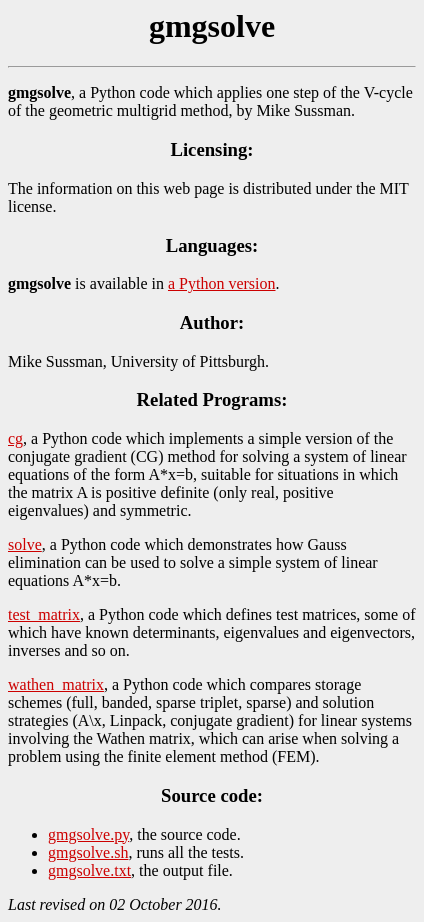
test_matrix (44, 614)
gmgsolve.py (88, 834)
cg (15, 438)
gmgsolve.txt (89, 870)
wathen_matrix (56, 684)
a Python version (222, 283)
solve (25, 544)
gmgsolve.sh (88, 852)
